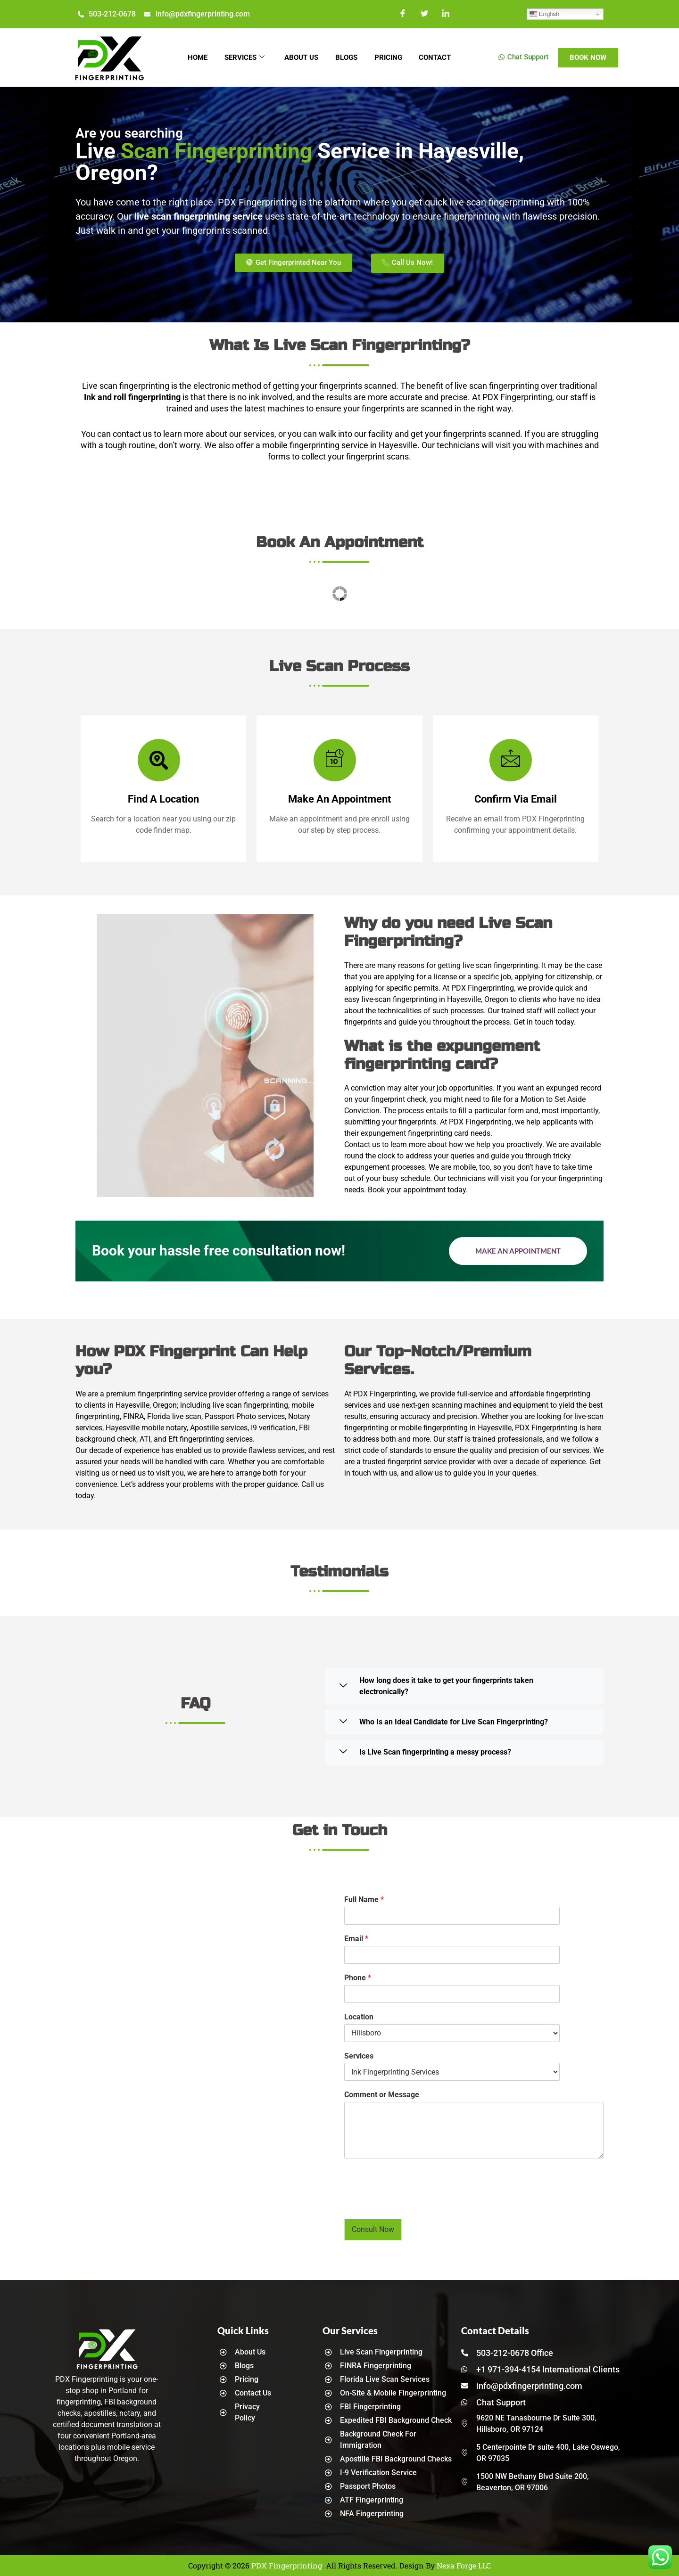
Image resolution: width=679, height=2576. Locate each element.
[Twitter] (424, 14)
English (544, 14)
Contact (440, 57)
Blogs (347, 57)
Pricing (391, 57)
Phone (357, 1977)
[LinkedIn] (446, 14)
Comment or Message (381, 2094)
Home (193, 57)
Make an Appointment (518, 1251)
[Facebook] (403, 14)
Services (242, 57)
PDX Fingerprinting (286, 2565)
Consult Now (373, 2229)
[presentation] (416, 2203)
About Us (300, 57)
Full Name (364, 1899)
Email (356, 1938)
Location (358, 2016)
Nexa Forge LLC (464, 2565)
